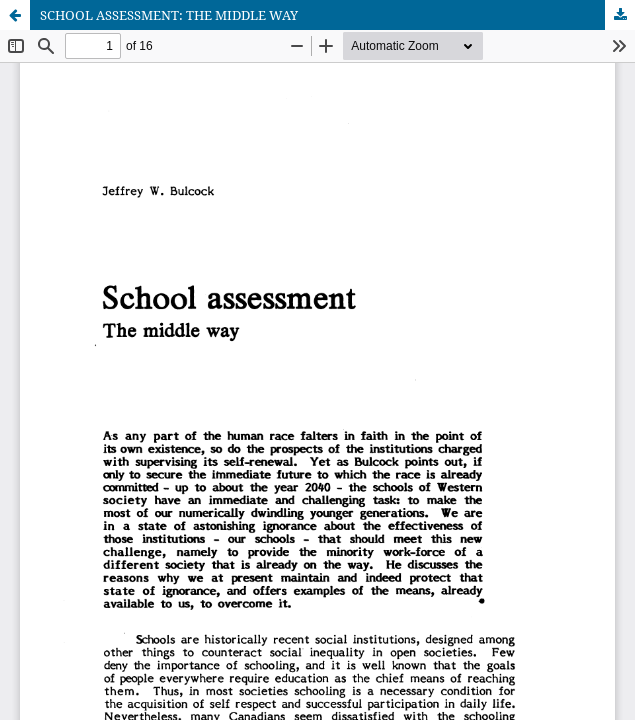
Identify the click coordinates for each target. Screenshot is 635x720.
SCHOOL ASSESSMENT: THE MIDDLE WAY (169, 15)
